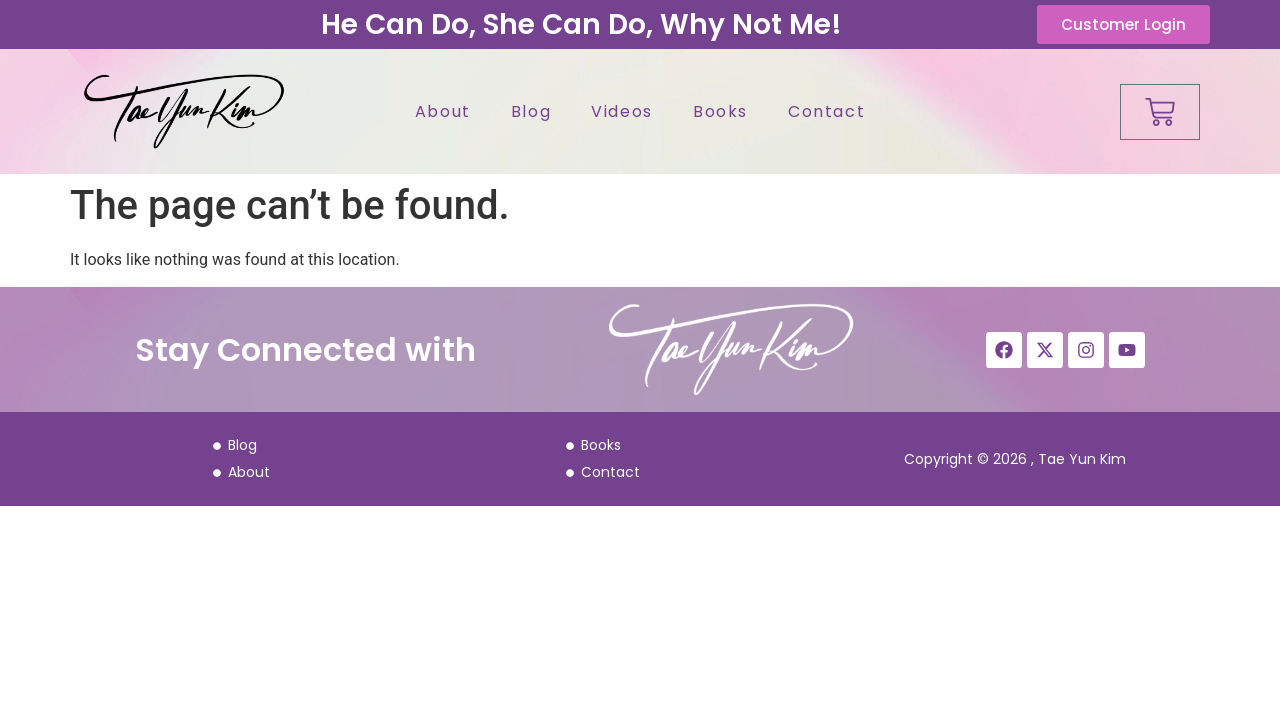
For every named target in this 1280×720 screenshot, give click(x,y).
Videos (622, 111)
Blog (531, 111)
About (443, 111)
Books (720, 111)
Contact (826, 111)
